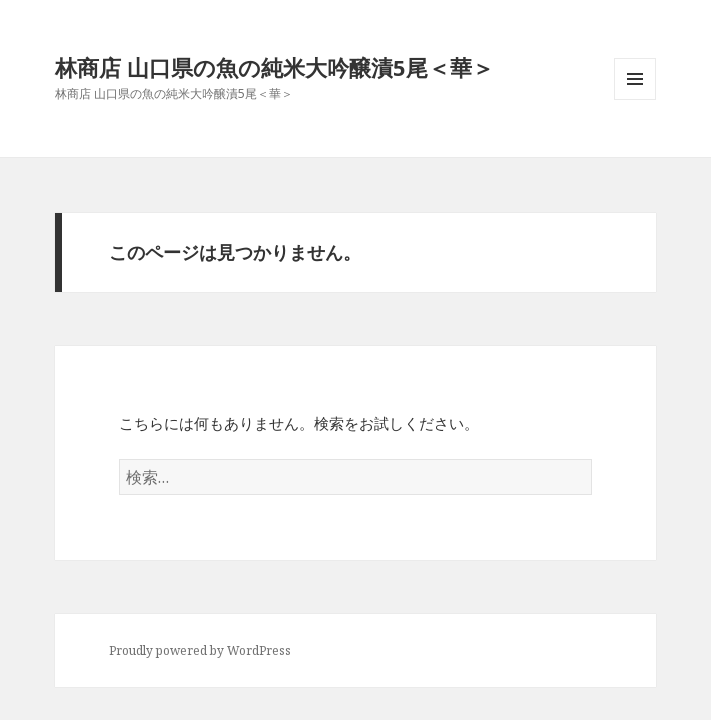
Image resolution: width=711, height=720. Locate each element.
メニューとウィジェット (635, 99)
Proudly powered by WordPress (200, 650)
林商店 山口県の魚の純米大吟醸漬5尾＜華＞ (274, 67)
